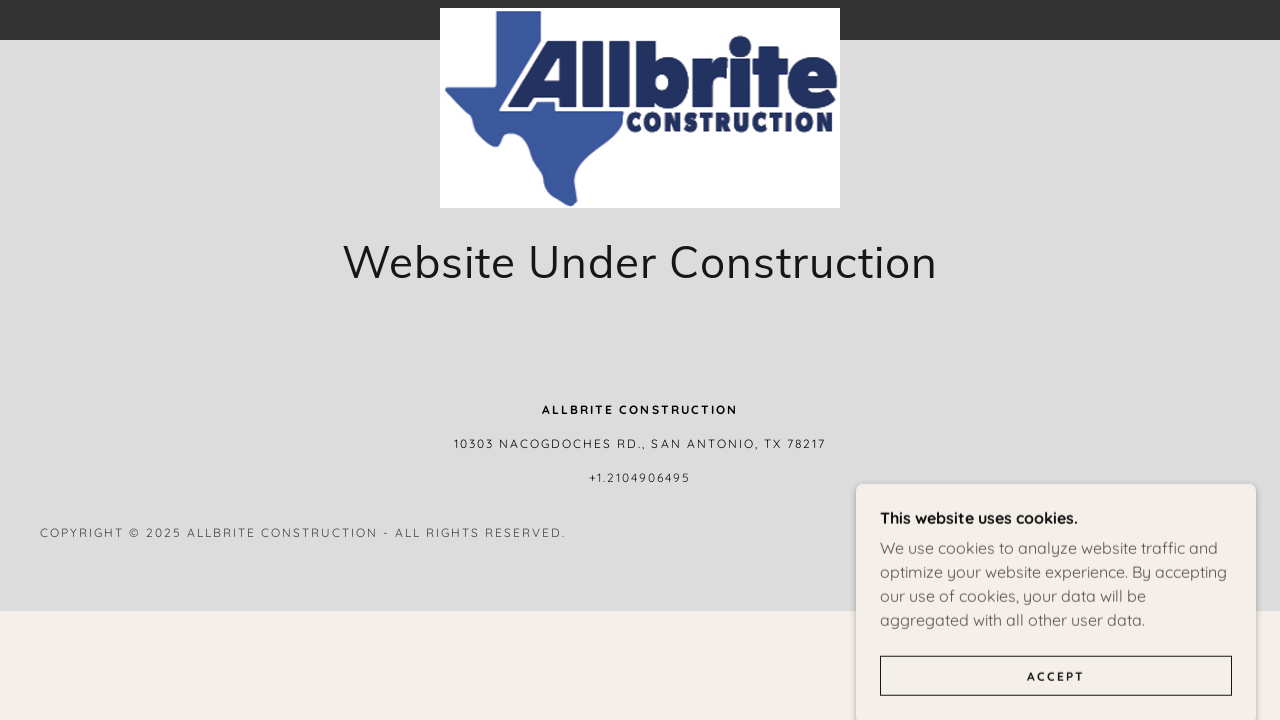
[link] (640, 16)
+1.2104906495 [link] (640, 477)
